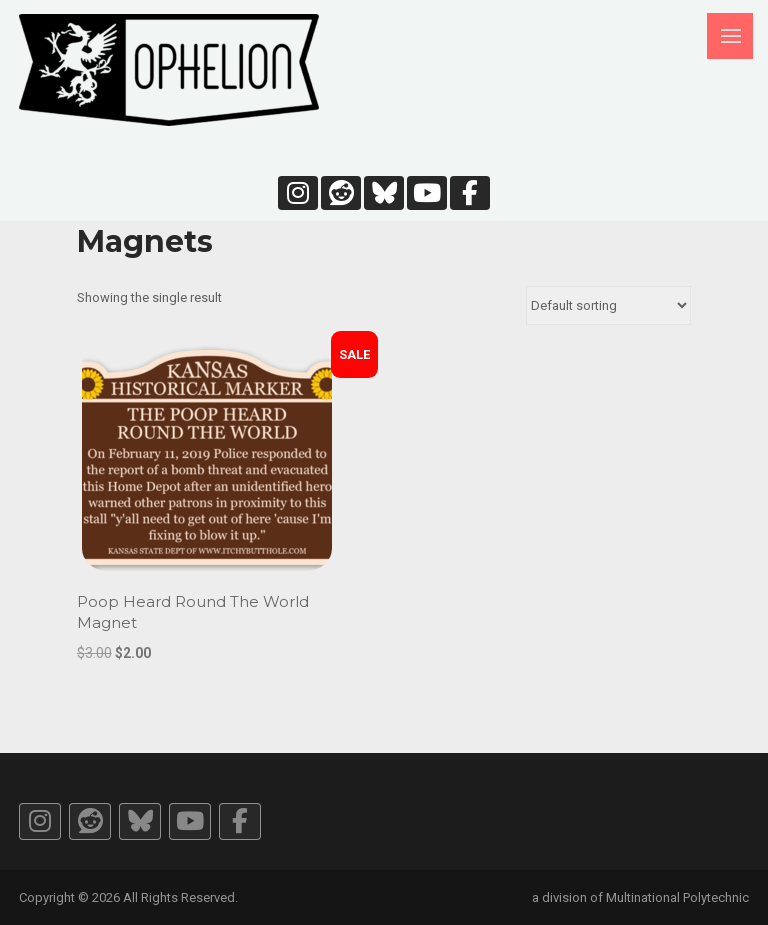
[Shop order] (608, 305)
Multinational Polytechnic (677, 897)
